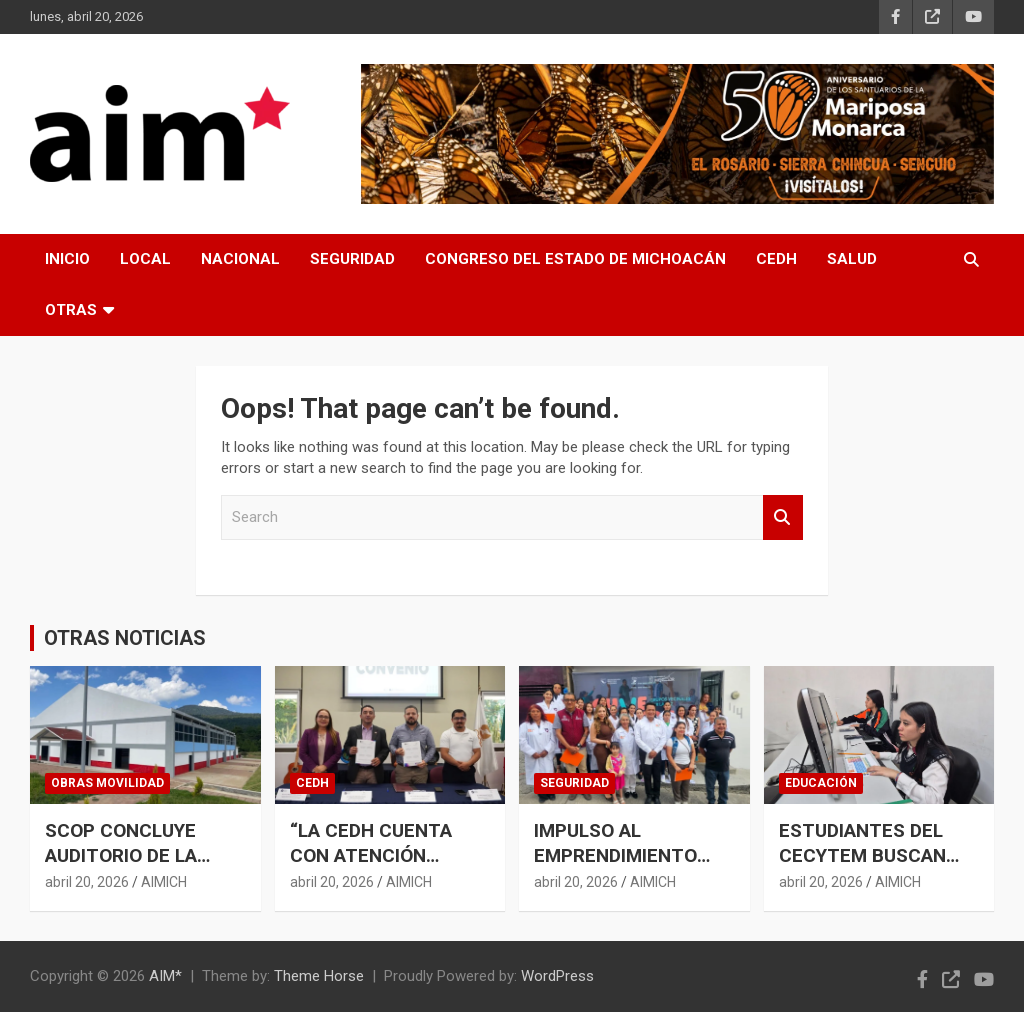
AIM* (165, 976)
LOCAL (145, 259)
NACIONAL (240, 259)
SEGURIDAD (352, 259)
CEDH (776, 259)
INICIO (67, 259)
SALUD (852, 259)
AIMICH (164, 882)
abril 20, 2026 (87, 882)
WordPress (557, 976)
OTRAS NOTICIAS (125, 638)
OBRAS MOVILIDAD (107, 783)
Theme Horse (319, 976)
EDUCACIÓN (821, 783)
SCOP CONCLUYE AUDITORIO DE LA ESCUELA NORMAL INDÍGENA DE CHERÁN (140, 867)
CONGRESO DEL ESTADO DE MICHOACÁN (575, 259)
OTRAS (71, 310)
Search (783, 517)
